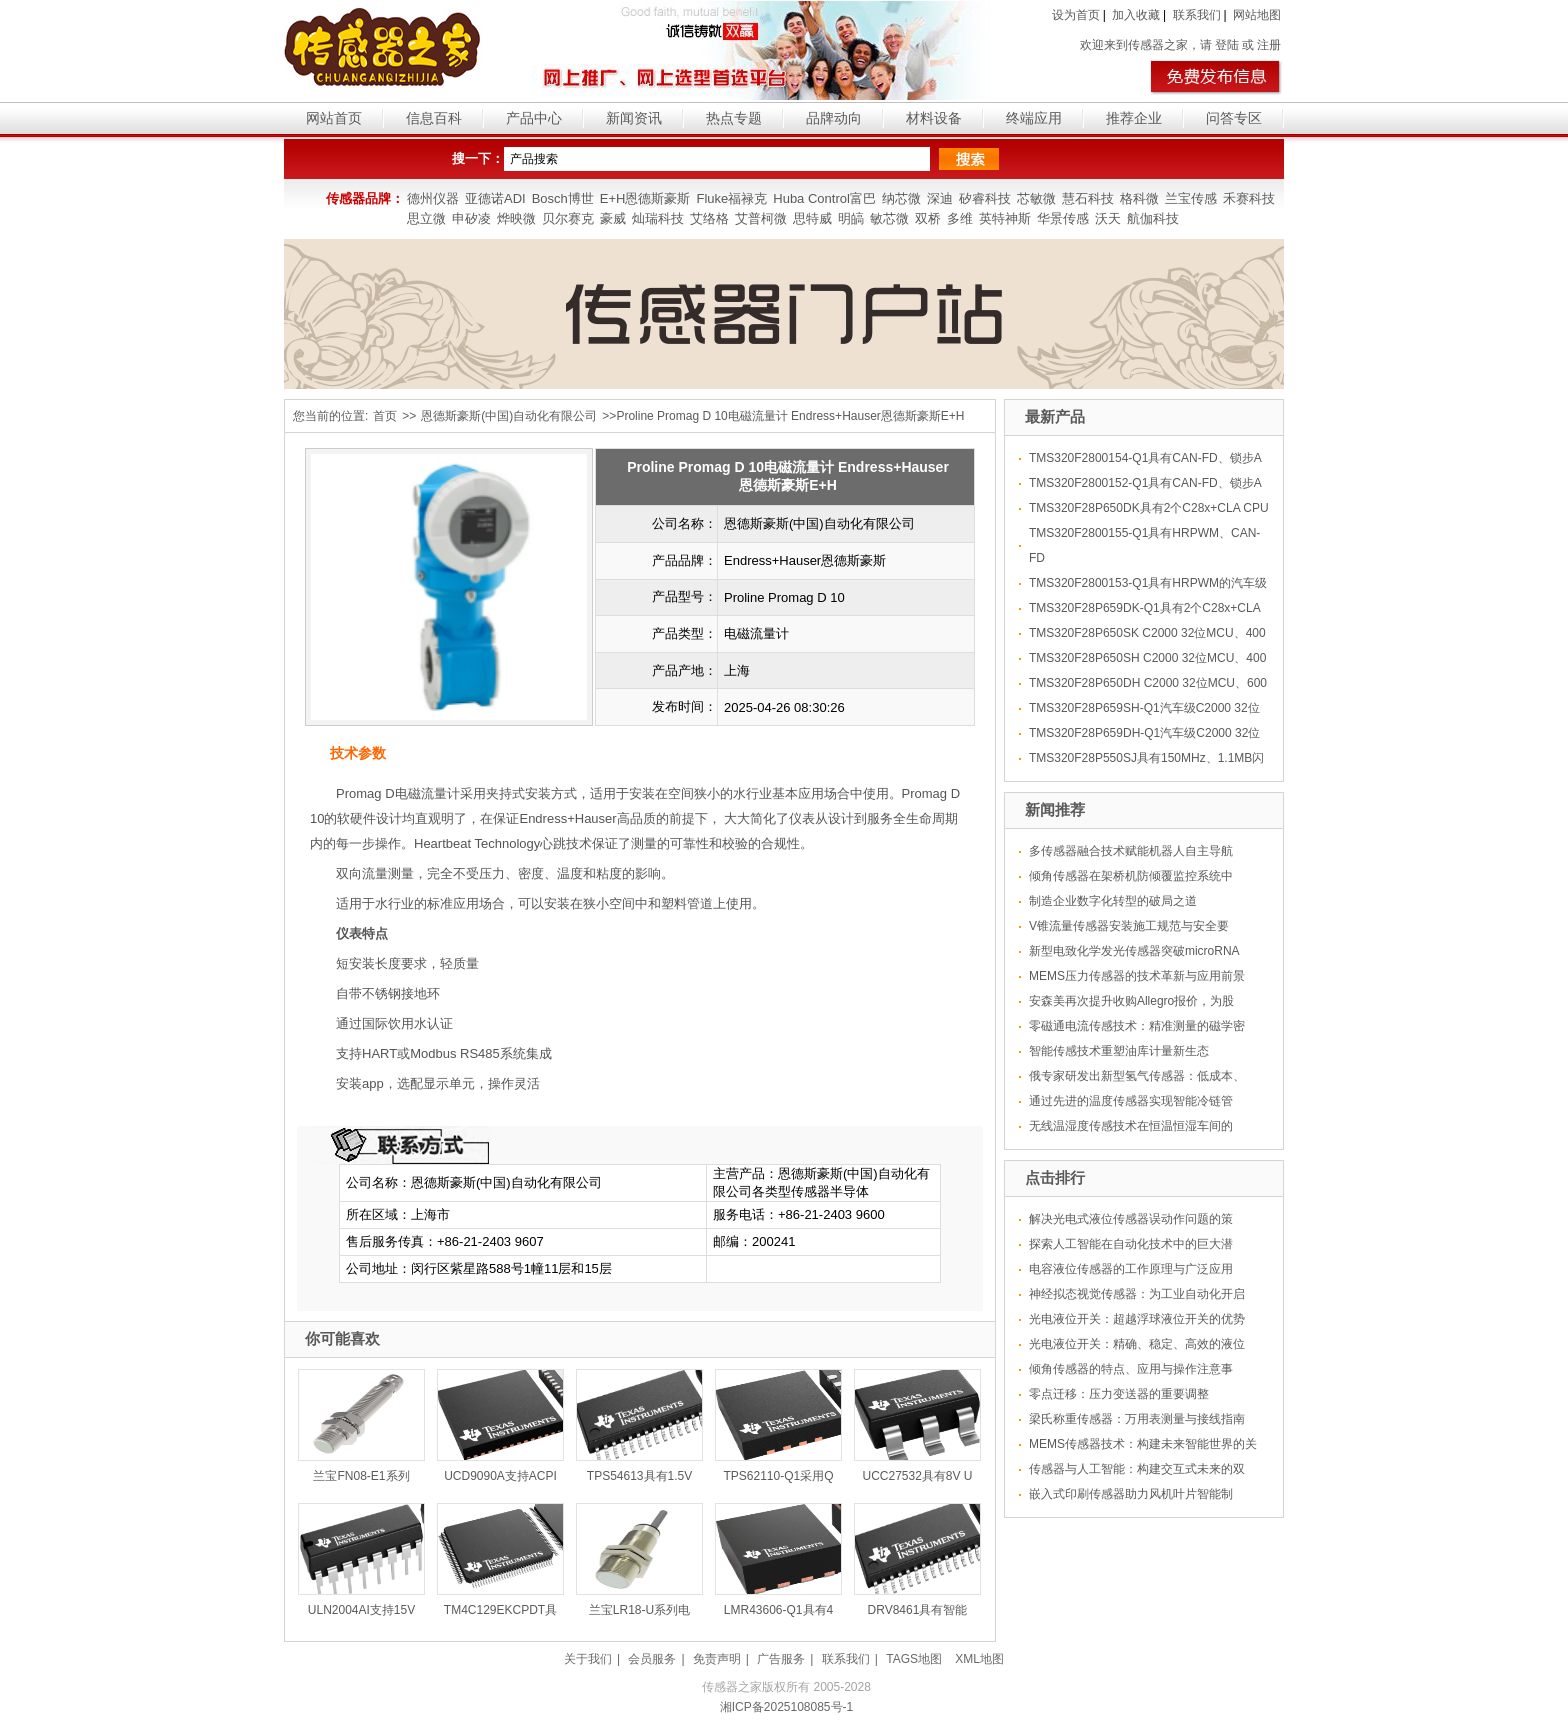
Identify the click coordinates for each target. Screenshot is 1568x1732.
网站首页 (334, 118)
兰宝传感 (1191, 198)
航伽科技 (1153, 218)
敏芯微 (889, 218)
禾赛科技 (1249, 198)
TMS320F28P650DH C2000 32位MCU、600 (1148, 683)
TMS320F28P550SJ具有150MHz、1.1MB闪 (1146, 758)
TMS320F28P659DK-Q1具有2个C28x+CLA (1145, 608)
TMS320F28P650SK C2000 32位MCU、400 (1147, 633)
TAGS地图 (914, 1659)
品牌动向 (834, 118)
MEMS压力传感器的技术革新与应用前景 (1137, 976)
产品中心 (534, 118)
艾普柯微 (761, 218)
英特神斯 (1005, 218)
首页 (385, 416)
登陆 (1227, 45)
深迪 (940, 198)
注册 (1269, 45)
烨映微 (516, 218)
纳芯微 (901, 198)
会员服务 (652, 1659)
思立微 (426, 218)
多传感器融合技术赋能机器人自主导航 (1131, 851)
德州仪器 (433, 198)
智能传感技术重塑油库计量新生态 (1119, 1051)
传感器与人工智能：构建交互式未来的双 (1137, 1469)
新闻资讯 (634, 118)
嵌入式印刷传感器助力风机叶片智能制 (1131, 1494)
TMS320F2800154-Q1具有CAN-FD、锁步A (1145, 458)
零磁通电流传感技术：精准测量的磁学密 (1137, 1026)
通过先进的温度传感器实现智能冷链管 (1131, 1101)
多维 (960, 218)
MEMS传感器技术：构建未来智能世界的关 (1143, 1444)
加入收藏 (1136, 15)
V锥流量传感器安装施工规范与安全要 (1129, 926)
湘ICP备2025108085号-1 (786, 1707)
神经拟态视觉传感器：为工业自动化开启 (1137, 1294)
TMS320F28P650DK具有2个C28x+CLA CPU (1149, 508)
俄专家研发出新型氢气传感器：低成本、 (1137, 1076)
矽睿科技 (985, 198)
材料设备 (934, 118)
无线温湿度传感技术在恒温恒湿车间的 (1131, 1126)
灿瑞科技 (658, 218)
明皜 (851, 218)
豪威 (613, 218)
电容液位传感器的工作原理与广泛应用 (1131, 1269)
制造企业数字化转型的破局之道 (1113, 901)
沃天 (1108, 218)
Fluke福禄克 (731, 198)
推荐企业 (1134, 118)
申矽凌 (471, 218)
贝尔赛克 (568, 218)
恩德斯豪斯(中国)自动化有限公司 (509, 416)
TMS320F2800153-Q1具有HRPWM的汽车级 (1148, 583)
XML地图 (979, 1659)
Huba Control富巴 (824, 198)
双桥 (928, 218)
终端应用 (1034, 118)
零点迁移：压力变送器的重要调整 (1119, 1394)
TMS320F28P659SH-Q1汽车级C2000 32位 (1144, 708)
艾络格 (709, 218)
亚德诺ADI (495, 198)
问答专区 (1234, 118)
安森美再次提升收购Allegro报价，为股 (1131, 1001)
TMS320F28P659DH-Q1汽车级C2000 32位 (1144, 733)
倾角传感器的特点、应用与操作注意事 (1131, 1369)
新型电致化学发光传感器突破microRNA (1134, 951)
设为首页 (1076, 15)
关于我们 (588, 1659)
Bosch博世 (563, 198)
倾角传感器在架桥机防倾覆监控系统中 (1131, 876)
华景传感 (1063, 218)
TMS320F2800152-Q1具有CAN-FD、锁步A (1145, 483)
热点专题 (734, 118)
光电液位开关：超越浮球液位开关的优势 (1137, 1319)
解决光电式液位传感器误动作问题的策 (1131, 1219)
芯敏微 (1036, 198)
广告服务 (781, 1659)
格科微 (1139, 198)
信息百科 (434, 118)
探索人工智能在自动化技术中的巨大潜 (1131, 1244)
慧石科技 (1088, 198)
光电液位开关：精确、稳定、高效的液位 (1137, 1344)
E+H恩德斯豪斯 (645, 198)
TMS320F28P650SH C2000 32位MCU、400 (1147, 658)
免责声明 (717, 1659)
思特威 (812, 218)
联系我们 (1197, 15)
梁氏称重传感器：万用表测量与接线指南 (1137, 1419)
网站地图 (1257, 15)
